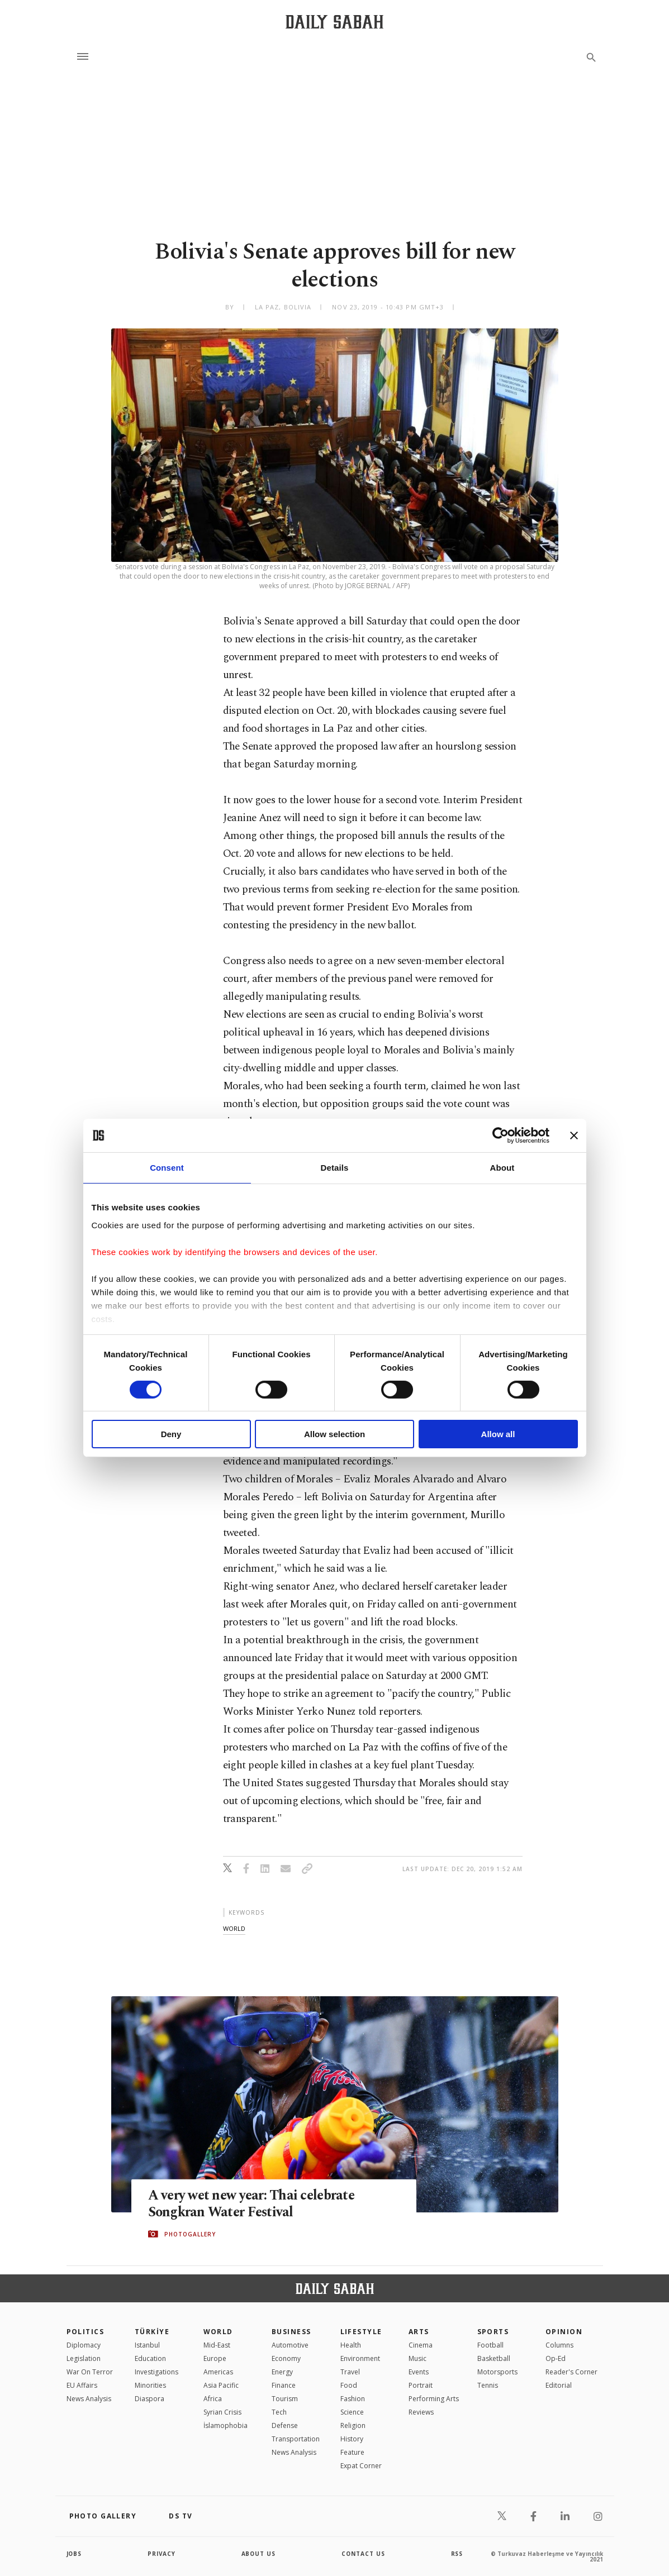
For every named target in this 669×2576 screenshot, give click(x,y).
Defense (285, 2425)
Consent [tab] (167, 1167)
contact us (363, 2554)
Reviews (421, 2412)
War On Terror (90, 2372)
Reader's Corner (571, 2372)
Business (291, 2331)
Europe (214, 2358)
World (218, 2331)
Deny (171, 1434)
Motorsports (497, 2372)
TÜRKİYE (152, 2331)
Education (150, 2358)
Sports (493, 2331)
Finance (284, 2385)
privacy (162, 2554)
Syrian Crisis (222, 2412)
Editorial (558, 2385)
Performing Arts (434, 2398)
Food (348, 2385)
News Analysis (89, 2398)
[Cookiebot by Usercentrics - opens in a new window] (500, 1135)
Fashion (352, 2398)
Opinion (563, 2331)
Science (352, 2412)
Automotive (290, 2345)
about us (259, 2554)
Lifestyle (361, 2331)
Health (350, 2345)
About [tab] (502, 1167)
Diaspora (149, 2398)
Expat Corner (361, 2465)
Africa (212, 2398)
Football (490, 2345)
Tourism (285, 2398)
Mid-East (216, 2345)
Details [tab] (335, 1167)
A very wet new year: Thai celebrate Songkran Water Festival (253, 2203)
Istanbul (147, 2345)
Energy (282, 2372)
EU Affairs (82, 2385)
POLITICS (86, 2331)
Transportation (296, 2439)
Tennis (487, 2385)
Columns (559, 2345)
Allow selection (334, 1434)
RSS (457, 2554)
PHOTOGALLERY (190, 2234)
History (351, 2439)
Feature (352, 2452)
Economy (286, 2358)
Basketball (493, 2358)
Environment (360, 2358)
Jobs (75, 2554)
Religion (353, 2425)
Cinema (421, 2345)
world (234, 1928)
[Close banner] (574, 1135)
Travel (350, 2372)
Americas (218, 2372)
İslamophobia (225, 2425)
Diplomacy (84, 2345)
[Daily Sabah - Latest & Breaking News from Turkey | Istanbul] (334, 21)
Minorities (150, 2385)
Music (417, 2358)
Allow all (498, 1434)
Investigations (156, 2372)
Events (419, 2372)
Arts (419, 2331)
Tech (279, 2412)
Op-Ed (555, 2358)
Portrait (421, 2385)
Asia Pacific (221, 2385)
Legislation (84, 2358)
